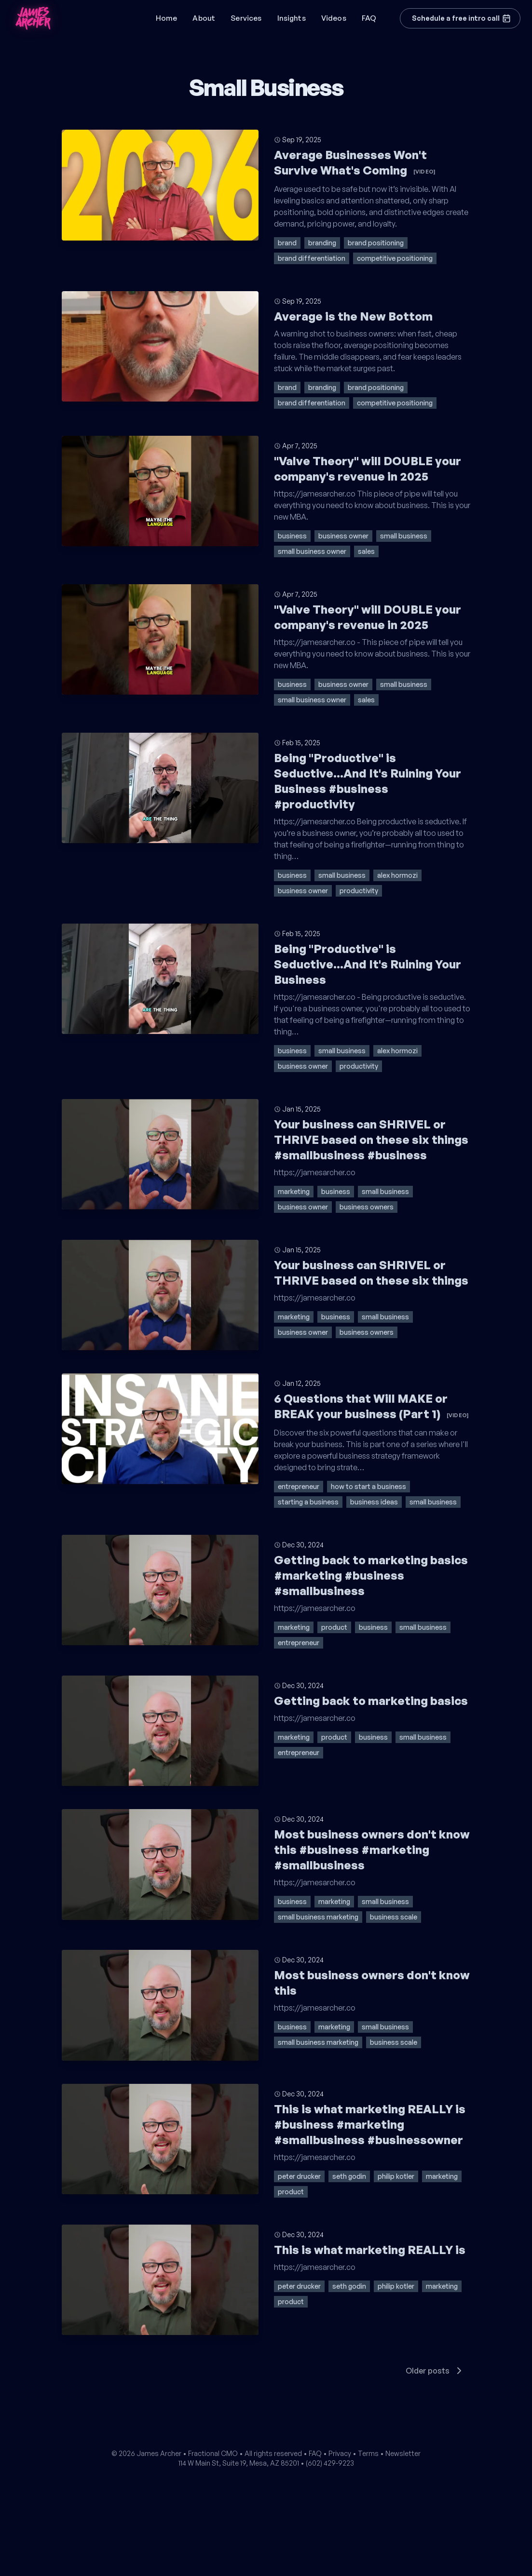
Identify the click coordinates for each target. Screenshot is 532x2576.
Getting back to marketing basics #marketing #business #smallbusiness (371, 1575)
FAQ (369, 18)
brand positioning (376, 243)
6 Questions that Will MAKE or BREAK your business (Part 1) (371, 1406)
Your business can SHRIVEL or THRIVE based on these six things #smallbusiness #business (371, 1139)
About (203, 18)
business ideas (374, 1502)
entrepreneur (298, 1486)
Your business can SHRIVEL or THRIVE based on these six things (371, 1273)
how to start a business (368, 1486)
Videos (333, 18)
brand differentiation (311, 258)
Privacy (339, 2453)
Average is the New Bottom (353, 316)
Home (166, 18)
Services (246, 18)
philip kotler (396, 2176)
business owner (343, 536)
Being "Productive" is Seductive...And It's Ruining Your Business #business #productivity (367, 781)
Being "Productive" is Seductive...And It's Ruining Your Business (367, 964)
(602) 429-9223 (330, 2463)
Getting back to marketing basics (371, 1700)
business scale (393, 1917)
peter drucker (299, 2176)
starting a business (308, 1502)
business (292, 536)
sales (366, 551)
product (334, 1627)
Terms (368, 2453)
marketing (294, 1191)
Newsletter (403, 2453)
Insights (291, 18)
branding (322, 243)
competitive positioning (395, 258)
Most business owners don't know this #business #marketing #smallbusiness (372, 1849)
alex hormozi (397, 875)
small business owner (312, 551)
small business (403, 536)
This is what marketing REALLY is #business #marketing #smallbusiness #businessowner (369, 2124)
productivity (359, 890)
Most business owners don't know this (372, 1983)
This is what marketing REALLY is (369, 2249)
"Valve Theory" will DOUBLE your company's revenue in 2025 (367, 468)
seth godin (349, 2176)
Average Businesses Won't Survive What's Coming (355, 162)
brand (287, 243)
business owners (367, 1207)
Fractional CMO (213, 2453)
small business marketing (318, 1917)
